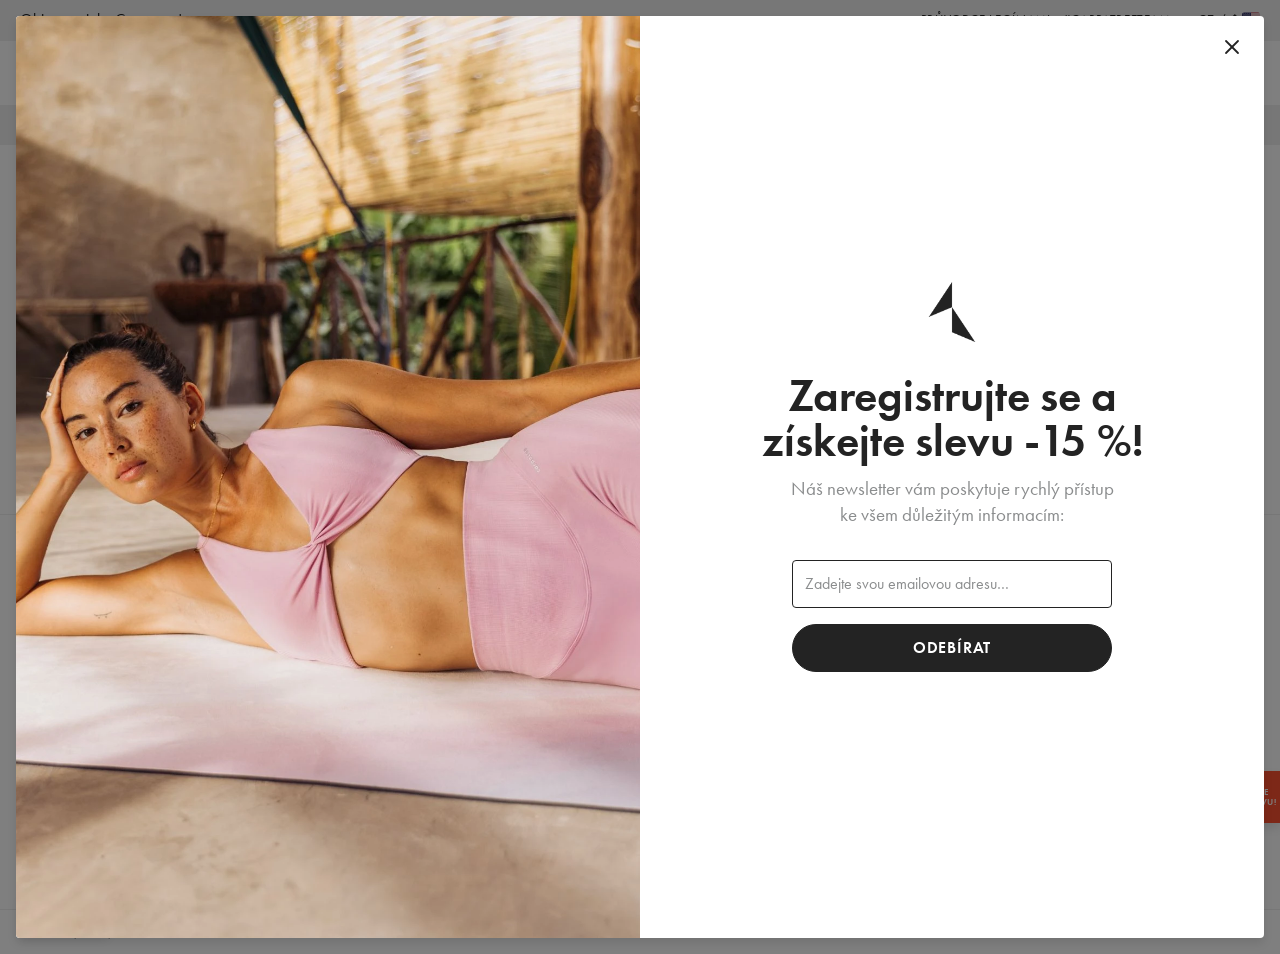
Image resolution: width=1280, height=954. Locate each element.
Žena (618, 72)
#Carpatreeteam (1117, 19)
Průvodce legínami (986, 19)
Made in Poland (387, 767)
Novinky (534, 72)
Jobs (351, 857)
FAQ (988, 707)
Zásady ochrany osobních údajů (1159, 932)
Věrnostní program (713, 737)
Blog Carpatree (703, 797)
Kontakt (996, 767)
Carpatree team (386, 707)
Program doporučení (719, 767)
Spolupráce (373, 797)
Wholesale (371, 827)
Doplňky (761, 72)
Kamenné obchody (396, 737)
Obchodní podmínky (986, 932)
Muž (681, 72)
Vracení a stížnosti (1029, 737)
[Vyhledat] (1128, 73)
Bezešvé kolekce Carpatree (741, 707)
